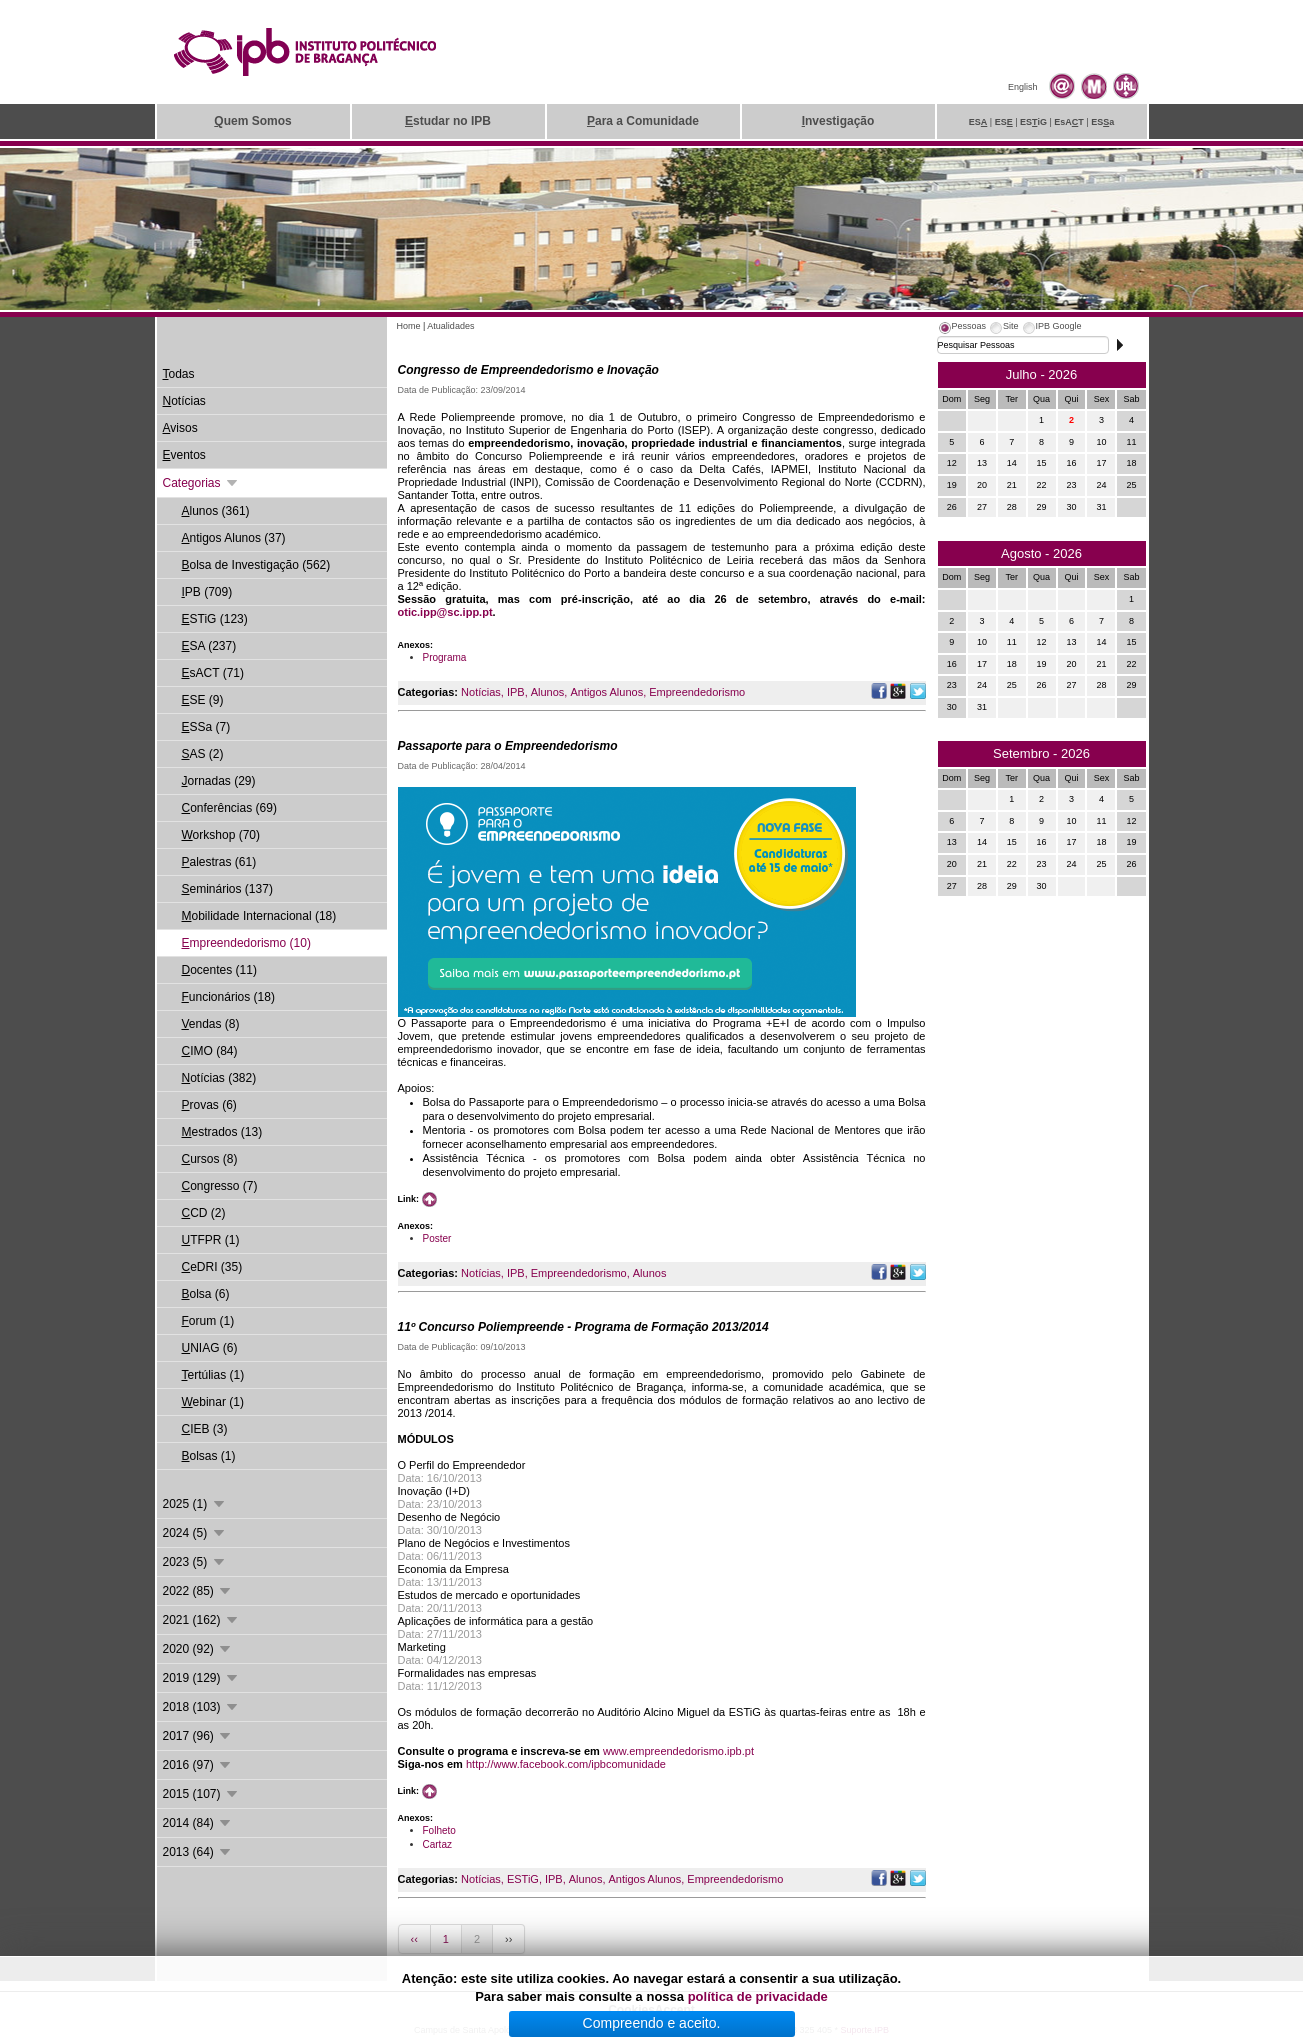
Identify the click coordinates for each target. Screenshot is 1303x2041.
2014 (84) (198, 1823)
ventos (184, 455)
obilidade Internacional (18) (259, 916)
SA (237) (209, 646)
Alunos (548, 692)
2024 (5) (195, 1533)
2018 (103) (201, 1707)
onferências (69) (229, 808)
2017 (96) (198, 1736)
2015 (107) (201, 1794)
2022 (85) (198, 1591)
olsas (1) (209, 1456)
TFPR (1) (211, 1240)
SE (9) (203, 700)
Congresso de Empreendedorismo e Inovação (528, 370)
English (1023, 87)
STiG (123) (215, 619)
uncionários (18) (228, 997)
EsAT (1069, 122)
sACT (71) (213, 673)
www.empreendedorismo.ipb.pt (678, 1751)
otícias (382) (219, 1078)
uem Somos (252, 121)
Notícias (481, 692)
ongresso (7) (220, 1186)
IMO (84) (210, 1051)
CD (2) (204, 1213)
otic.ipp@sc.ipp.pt (445, 612)
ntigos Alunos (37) (234, 538)
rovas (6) (209, 1105)
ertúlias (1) (213, 1375)
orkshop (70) (221, 835)
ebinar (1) (213, 1402)
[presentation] (962, 329)
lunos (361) (216, 511)
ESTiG (523, 1879)
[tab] (962, 329)
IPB (516, 692)
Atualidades (450, 326)
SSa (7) (206, 727)
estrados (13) (222, 1132)
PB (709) (207, 592)
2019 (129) (201, 1678)
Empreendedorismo (697, 692)
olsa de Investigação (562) (256, 565)
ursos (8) (210, 1159)
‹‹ (414, 1939)
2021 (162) (201, 1620)
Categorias (201, 483)
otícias (184, 401)
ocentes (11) (219, 970)
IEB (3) (205, 1429)
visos (180, 428)
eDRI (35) (212, 1267)
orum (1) (208, 1321)
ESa (1102, 122)
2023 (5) (195, 1562)
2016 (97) (198, 1765)
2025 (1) (195, 1504)
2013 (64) (198, 1852)
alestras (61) (219, 862)
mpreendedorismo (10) (246, 943)
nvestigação (838, 121)
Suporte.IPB (865, 2030)
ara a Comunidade (643, 121)
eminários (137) (227, 889)
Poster (437, 1238)
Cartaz (437, 1844)
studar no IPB (448, 121)
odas (179, 374)
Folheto (439, 1830)
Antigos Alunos (606, 692)
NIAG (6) (210, 1348)
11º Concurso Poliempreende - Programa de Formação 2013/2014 (583, 1327)
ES (978, 122)
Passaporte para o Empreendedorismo (508, 746)
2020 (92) (198, 1649)
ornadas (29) (219, 781)
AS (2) (203, 754)
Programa (445, 657)
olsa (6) (206, 1294)
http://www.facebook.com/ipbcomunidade (566, 1764)
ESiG (1033, 122)
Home (409, 326)
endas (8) (211, 1024)
